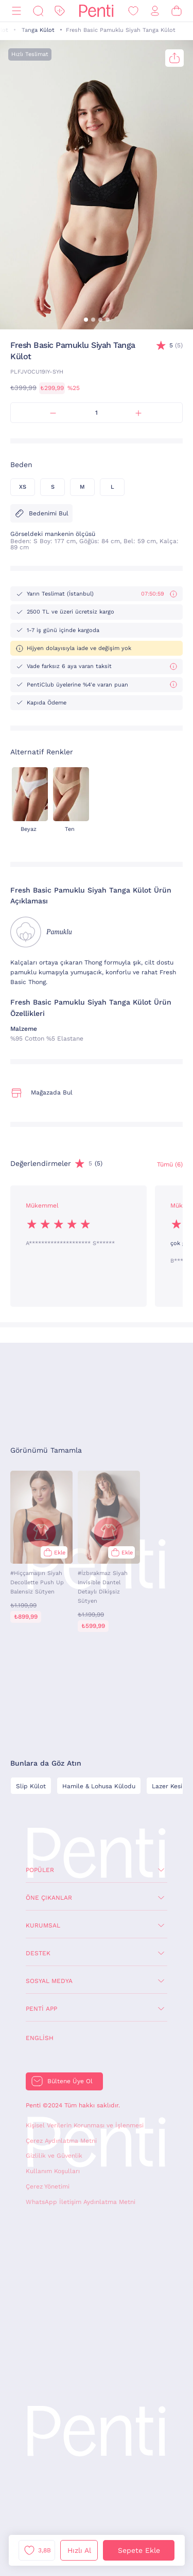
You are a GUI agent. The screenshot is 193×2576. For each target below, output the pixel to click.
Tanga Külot (38, 30)
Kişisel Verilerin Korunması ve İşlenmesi (85, 2125)
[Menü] (16, 11)
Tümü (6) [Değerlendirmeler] (170, 1164)
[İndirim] (60, 11)
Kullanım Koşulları (53, 2171)
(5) (176, 345)
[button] (86, 320)
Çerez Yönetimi (47, 2186)
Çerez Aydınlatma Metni (61, 2140)
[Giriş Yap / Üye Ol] (155, 11)
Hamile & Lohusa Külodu (98, 1786)
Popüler (40, 1870)
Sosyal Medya (49, 1981)
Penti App (41, 2008)
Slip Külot (31, 1786)
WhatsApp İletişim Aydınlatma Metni (80, 2202)
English (40, 2038)
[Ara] (38, 11)
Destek (38, 1953)
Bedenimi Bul (41, 513)
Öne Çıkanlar (49, 1897)
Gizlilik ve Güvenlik (54, 2155)
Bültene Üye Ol (70, 2081)
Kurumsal (43, 1925)
